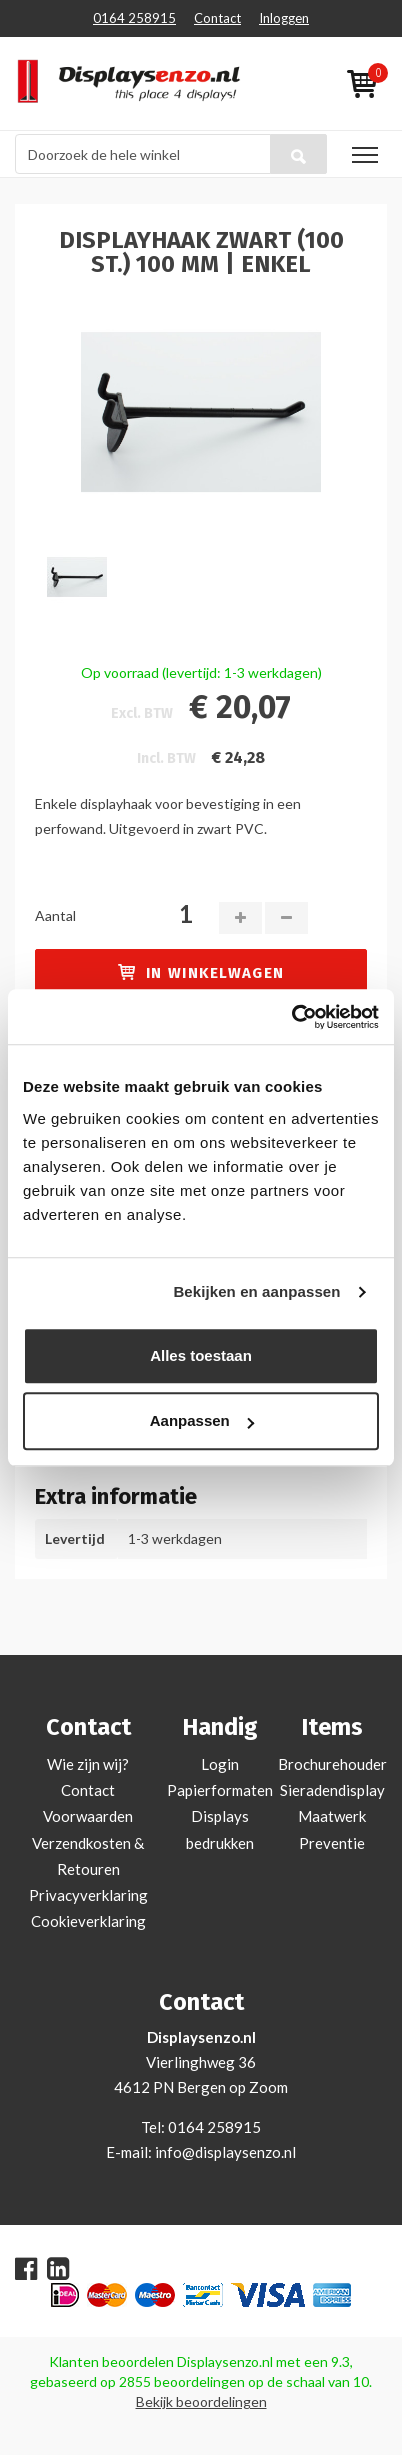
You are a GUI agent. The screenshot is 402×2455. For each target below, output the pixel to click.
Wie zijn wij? (88, 1764)
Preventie (332, 1843)
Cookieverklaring (88, 1921)
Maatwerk (332, 1816)
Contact (217, 18)
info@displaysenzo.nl (225, 2152)
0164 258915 (134, 18)
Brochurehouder (332, 1764)
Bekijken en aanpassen (256, 1291)
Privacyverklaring (88, 1895)
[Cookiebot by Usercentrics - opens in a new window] (291, 1017)
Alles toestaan (201, 1355)
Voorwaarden (88, 1816)
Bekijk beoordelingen (201, 2401)
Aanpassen (202, 1420)
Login (220, 1764)
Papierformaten (220, 1790)
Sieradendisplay (332, 1790)
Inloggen (284, 18)
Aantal (55, 915)
